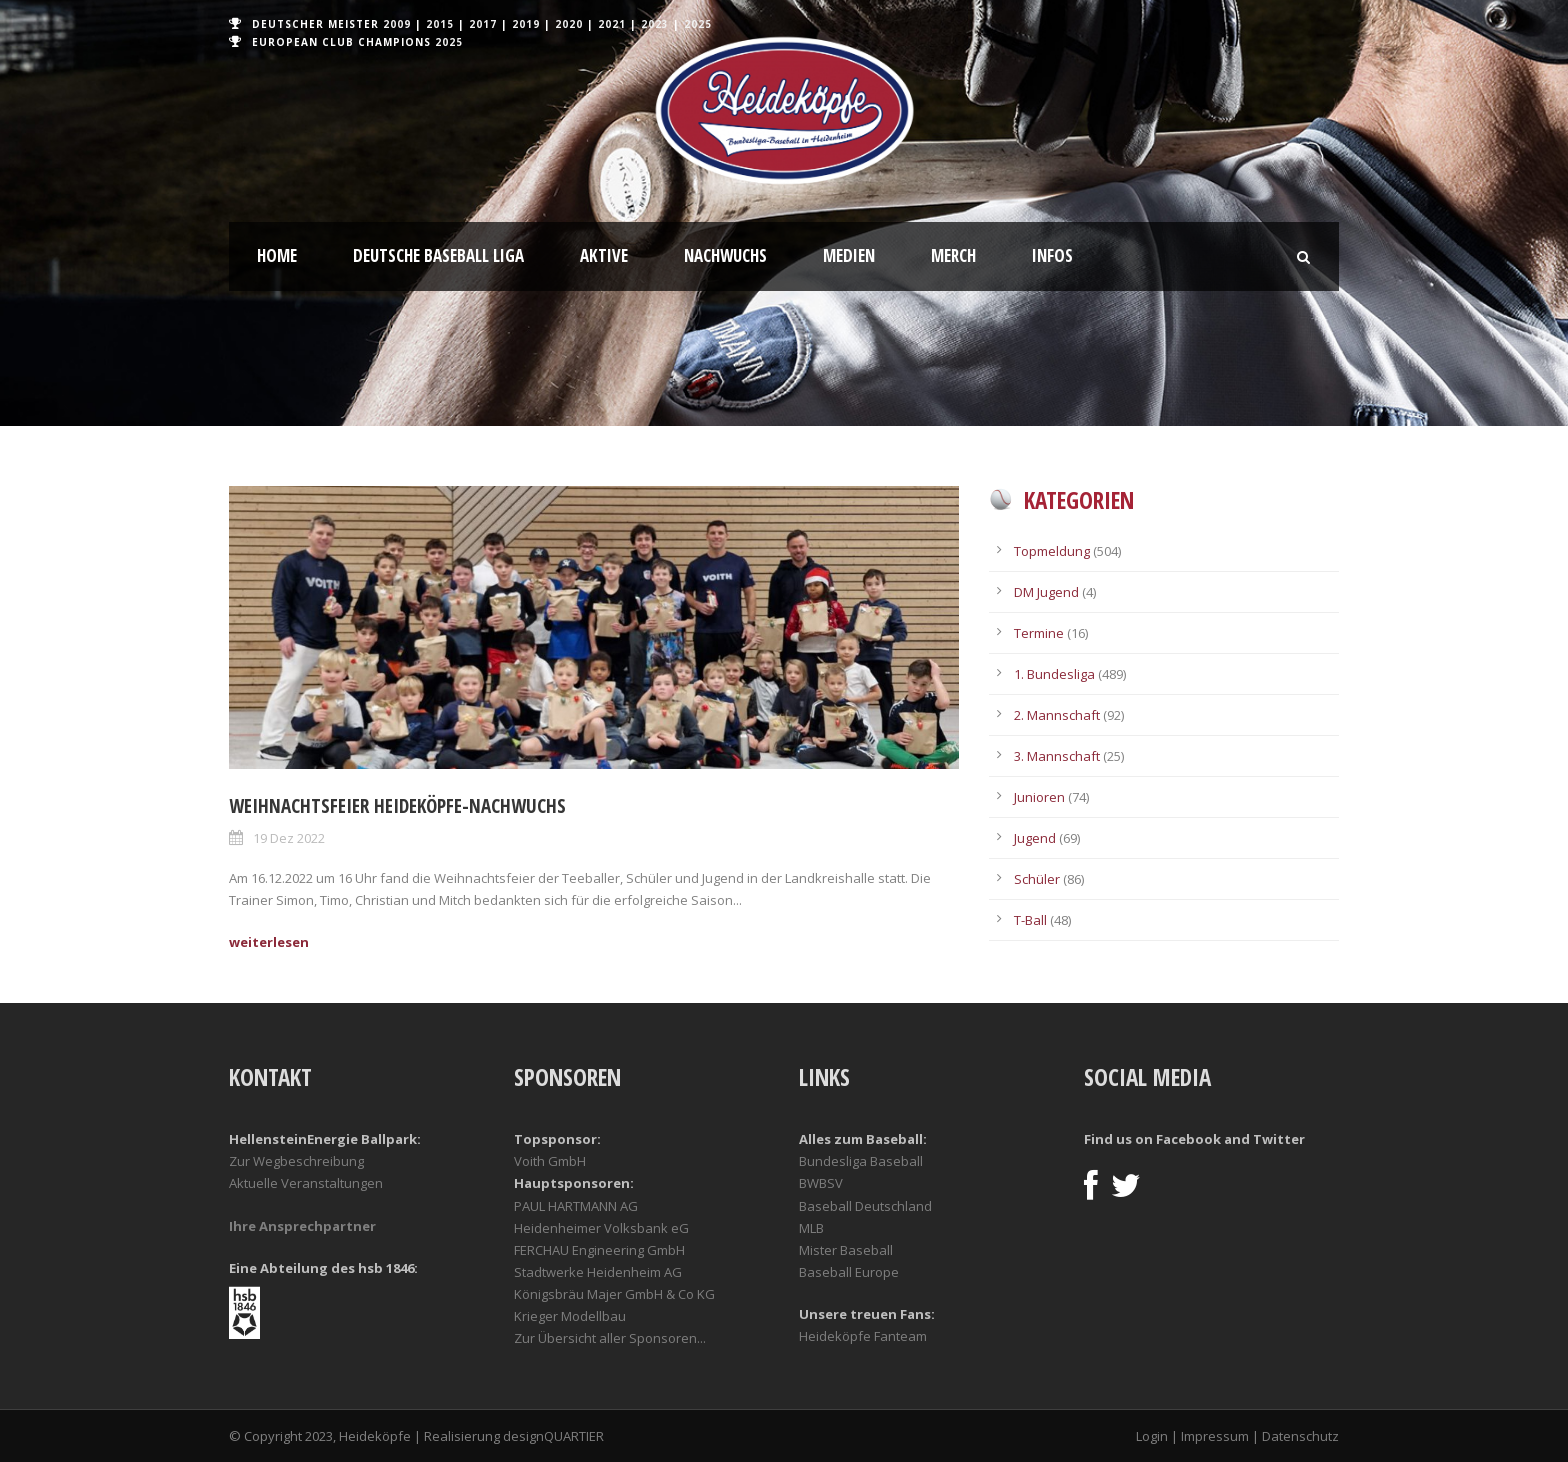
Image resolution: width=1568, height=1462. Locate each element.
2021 (612, 24)
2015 (440, 24)
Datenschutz (1300, 1436)
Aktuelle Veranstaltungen (306, 1183)
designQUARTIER (553, 1436)
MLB (811, 1228)
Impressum (1215, 1436)
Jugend (1035, 838)
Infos (1052, 255)
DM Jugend (1046, 592)
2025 (698, 24)
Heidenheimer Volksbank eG (601, 1228)
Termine (1039, 633)
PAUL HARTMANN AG (576, 1206)
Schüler (1037, 879)
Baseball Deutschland (865, 1206)
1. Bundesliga (1054, 674)
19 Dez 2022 (289, 838)
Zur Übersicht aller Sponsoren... (610, 1338)
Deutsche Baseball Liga (438, 255)
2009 (397, 24)
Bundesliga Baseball (861, 1161)
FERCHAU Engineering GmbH (599, 1250)
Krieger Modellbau (570, 1316)
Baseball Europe (849, 1272)
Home (277, 255)
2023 (655, 24)
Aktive (604, 255)
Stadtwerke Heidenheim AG (598, 1272)
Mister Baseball (846, 1250)
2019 (526, 24)
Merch (953, 255)
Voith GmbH (550, 1161)
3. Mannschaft (1057, 756)
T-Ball (1030, 920)
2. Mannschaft (1057, 715)
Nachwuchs (725, 255)
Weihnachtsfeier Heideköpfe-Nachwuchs (397, 806)
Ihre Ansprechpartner (302, 1226)
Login (1152, 1436)
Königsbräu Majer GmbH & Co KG (614, 1294)
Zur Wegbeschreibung (296, 1161)
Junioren (1039, 797)
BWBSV (821, 1183)
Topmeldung (1052, 551)
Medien (849, 255)
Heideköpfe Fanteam (863, 1336)
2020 (569, 24)
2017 (483, 24)
